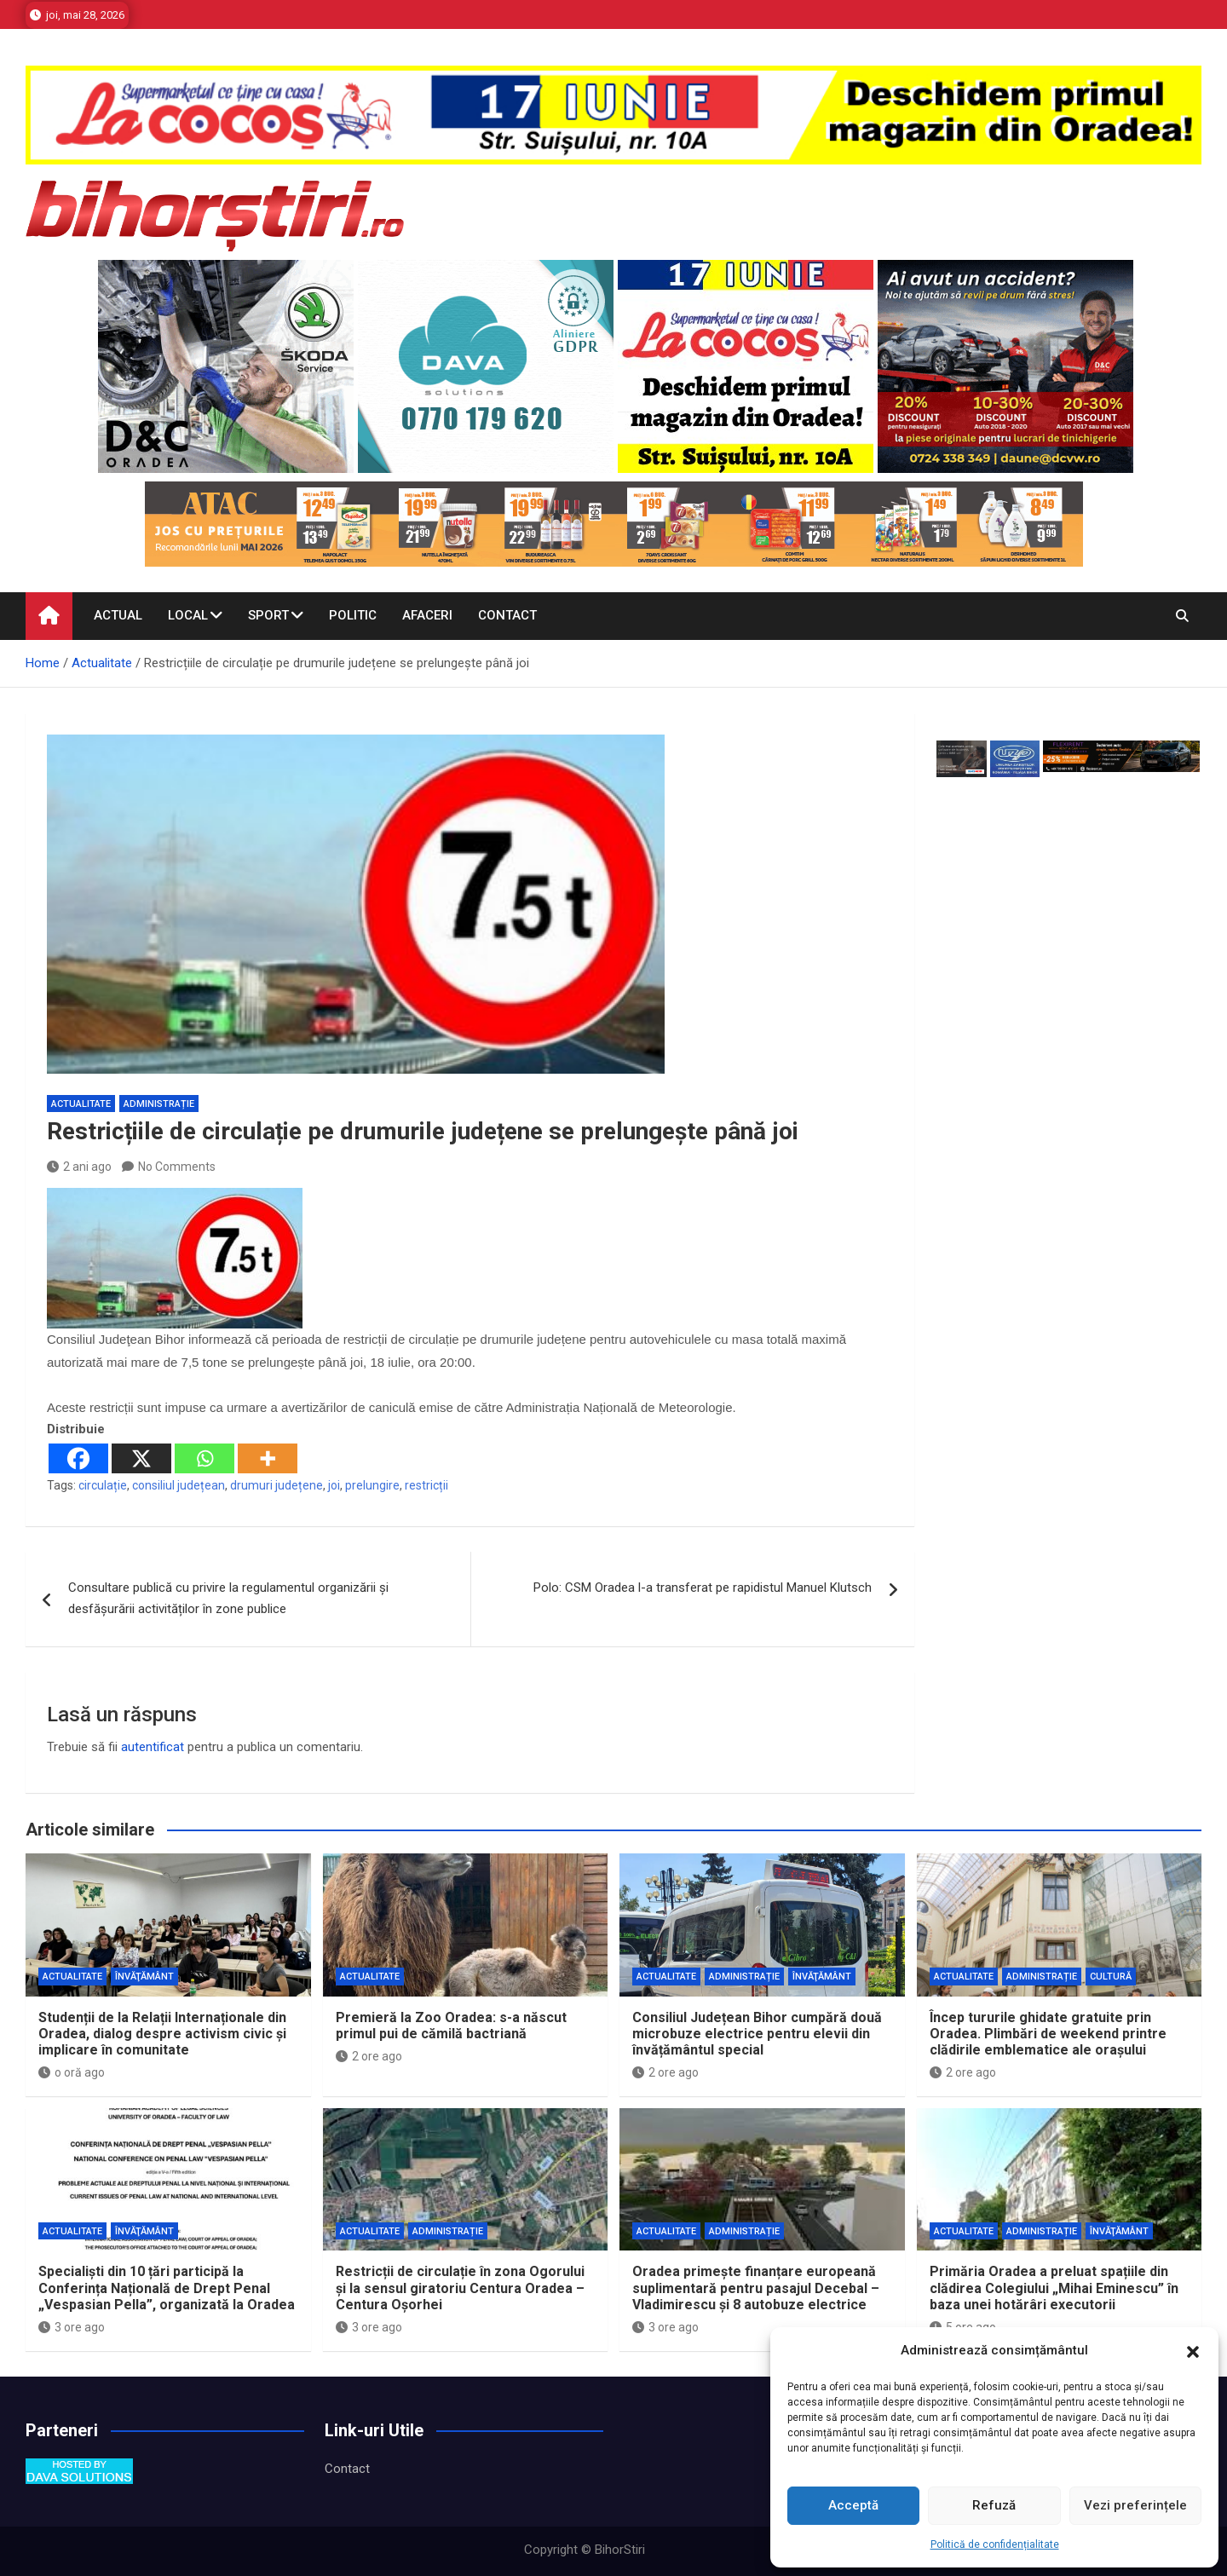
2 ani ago (79, 1166)
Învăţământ (144, 1976)
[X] (141, 1458)
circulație (102, 1485)
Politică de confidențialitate (994, 2544)
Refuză (994, 2505)
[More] (267, 1458)
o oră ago (71, 2072)
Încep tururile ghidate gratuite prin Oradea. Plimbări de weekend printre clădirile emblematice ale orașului (1048, 2033)
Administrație (159, 1103)
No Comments (177, 1166)
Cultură (1111, 1976)
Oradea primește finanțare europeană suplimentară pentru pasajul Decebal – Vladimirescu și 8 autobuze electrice (755, 2287)
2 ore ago (369, 2056)
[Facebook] (78, 1458)
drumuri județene (276, 1485)
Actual (118, 615)
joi (334, 1485)
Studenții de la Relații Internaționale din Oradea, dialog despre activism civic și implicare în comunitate (162, 2033)
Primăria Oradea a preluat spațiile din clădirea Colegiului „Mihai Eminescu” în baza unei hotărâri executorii (1054, 2287)
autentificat (152, 1747)
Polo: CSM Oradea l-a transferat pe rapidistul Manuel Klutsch (702, 1587)
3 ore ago (71, 2327)
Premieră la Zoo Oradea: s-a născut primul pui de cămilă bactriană (451, 2025)
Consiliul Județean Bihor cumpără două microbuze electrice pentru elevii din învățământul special (757, 2033)
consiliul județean (178, 1485)
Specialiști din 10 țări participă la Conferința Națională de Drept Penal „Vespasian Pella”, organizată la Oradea (166, 2287)
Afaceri (427, 615)
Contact (507, 615)
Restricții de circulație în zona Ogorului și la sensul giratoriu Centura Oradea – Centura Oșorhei (460, 2287)
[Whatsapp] (204, 1458)
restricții (426, 1485)
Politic (353, 615)
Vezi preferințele (1135, 2505)
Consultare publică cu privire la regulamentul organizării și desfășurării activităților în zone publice (228, 1598)
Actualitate (81, 1103)
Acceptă (853, 2505)
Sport (268, 615)
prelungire (372, 1485)
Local (188, 615)
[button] (1192, 2351)
